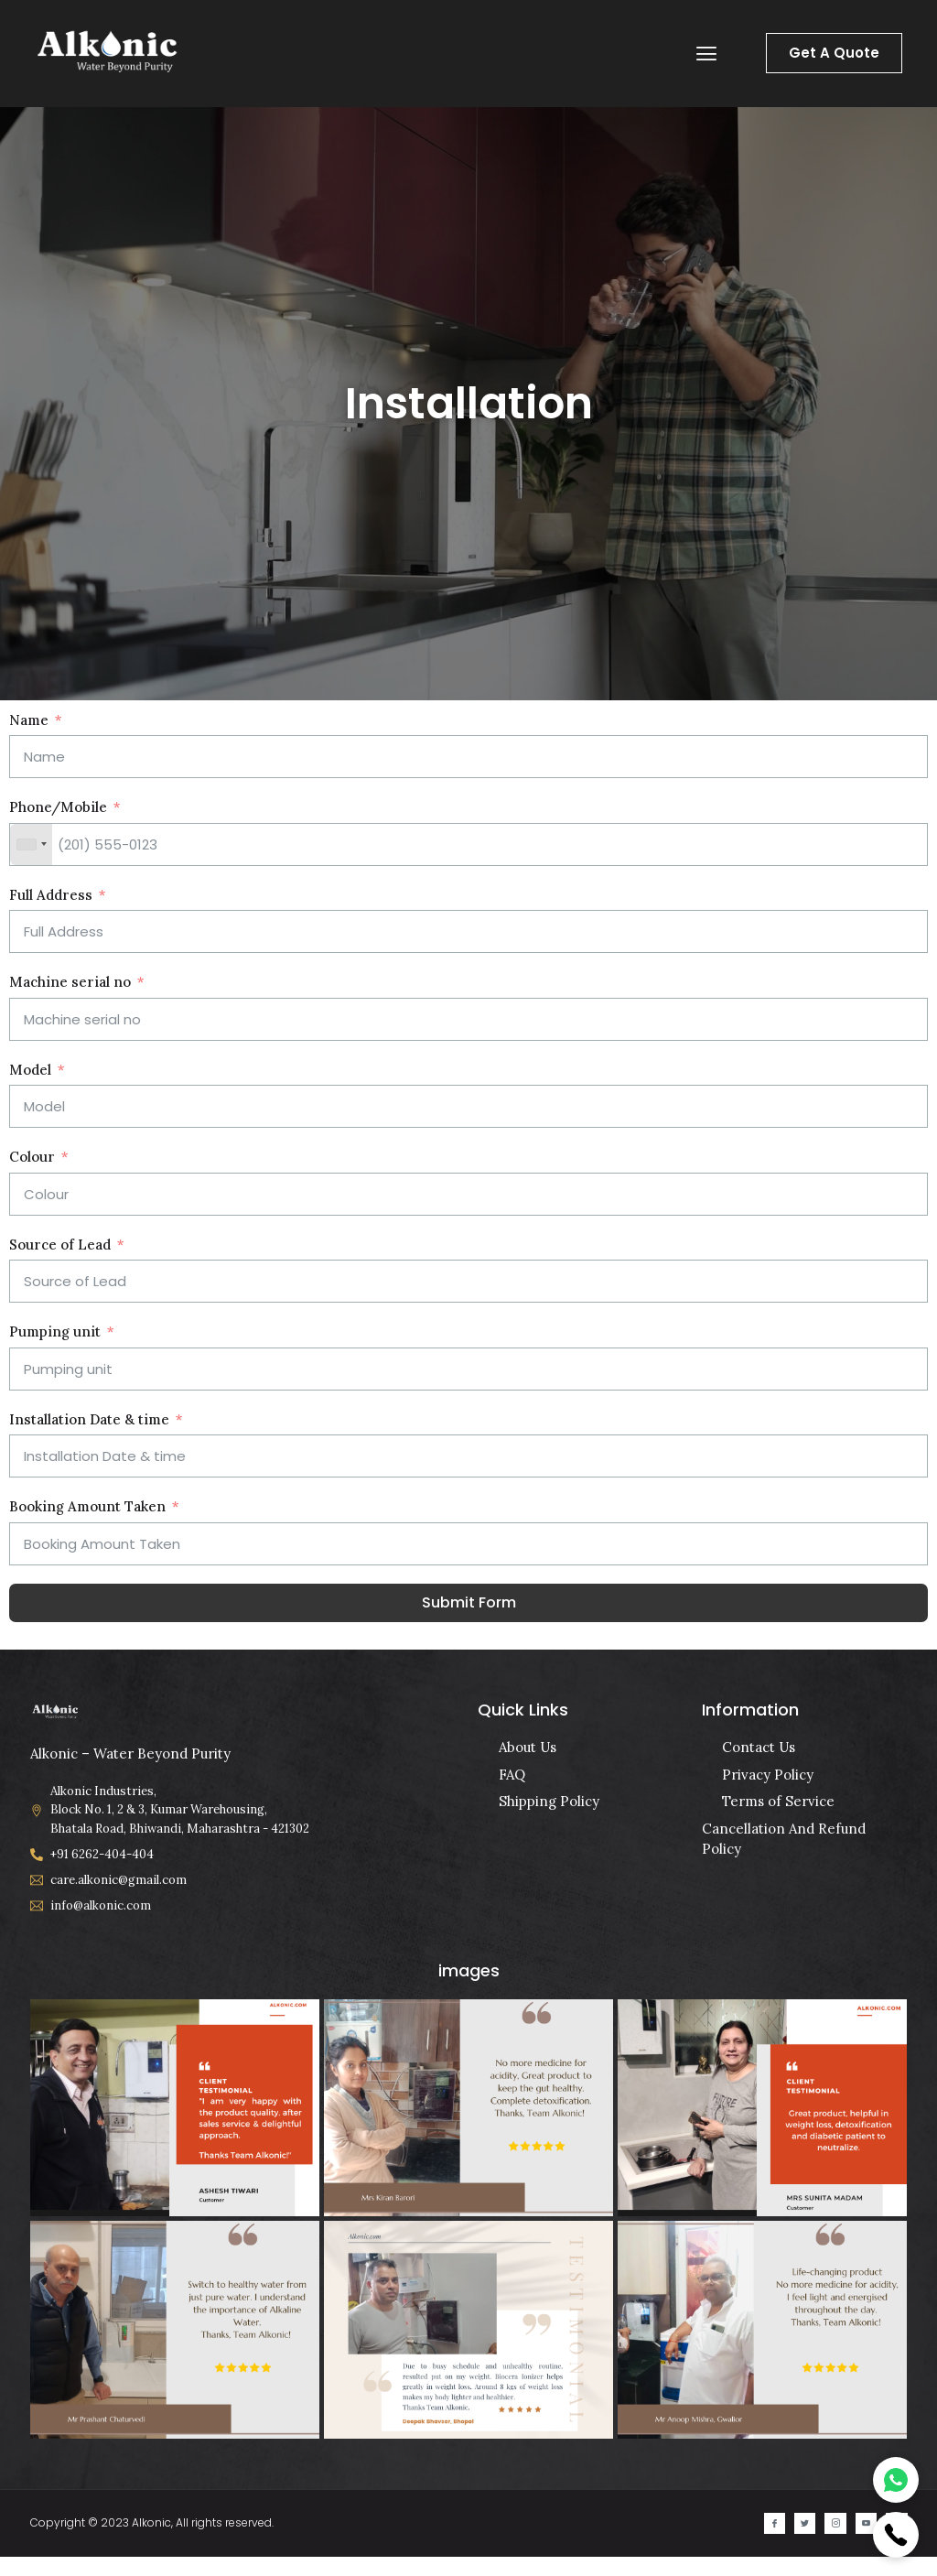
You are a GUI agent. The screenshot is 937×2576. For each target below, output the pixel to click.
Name (28, 720)
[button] (707, 53)
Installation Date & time (89, 1419)
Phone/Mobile (58, 807)
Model (30, 1069)
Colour (32, 1156)
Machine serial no (70, 981)
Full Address (50, 895)
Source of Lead (60, 1244)
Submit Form (469, 1602)
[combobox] (31, 844)
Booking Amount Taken (87, 1506)
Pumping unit (55, 1331)
